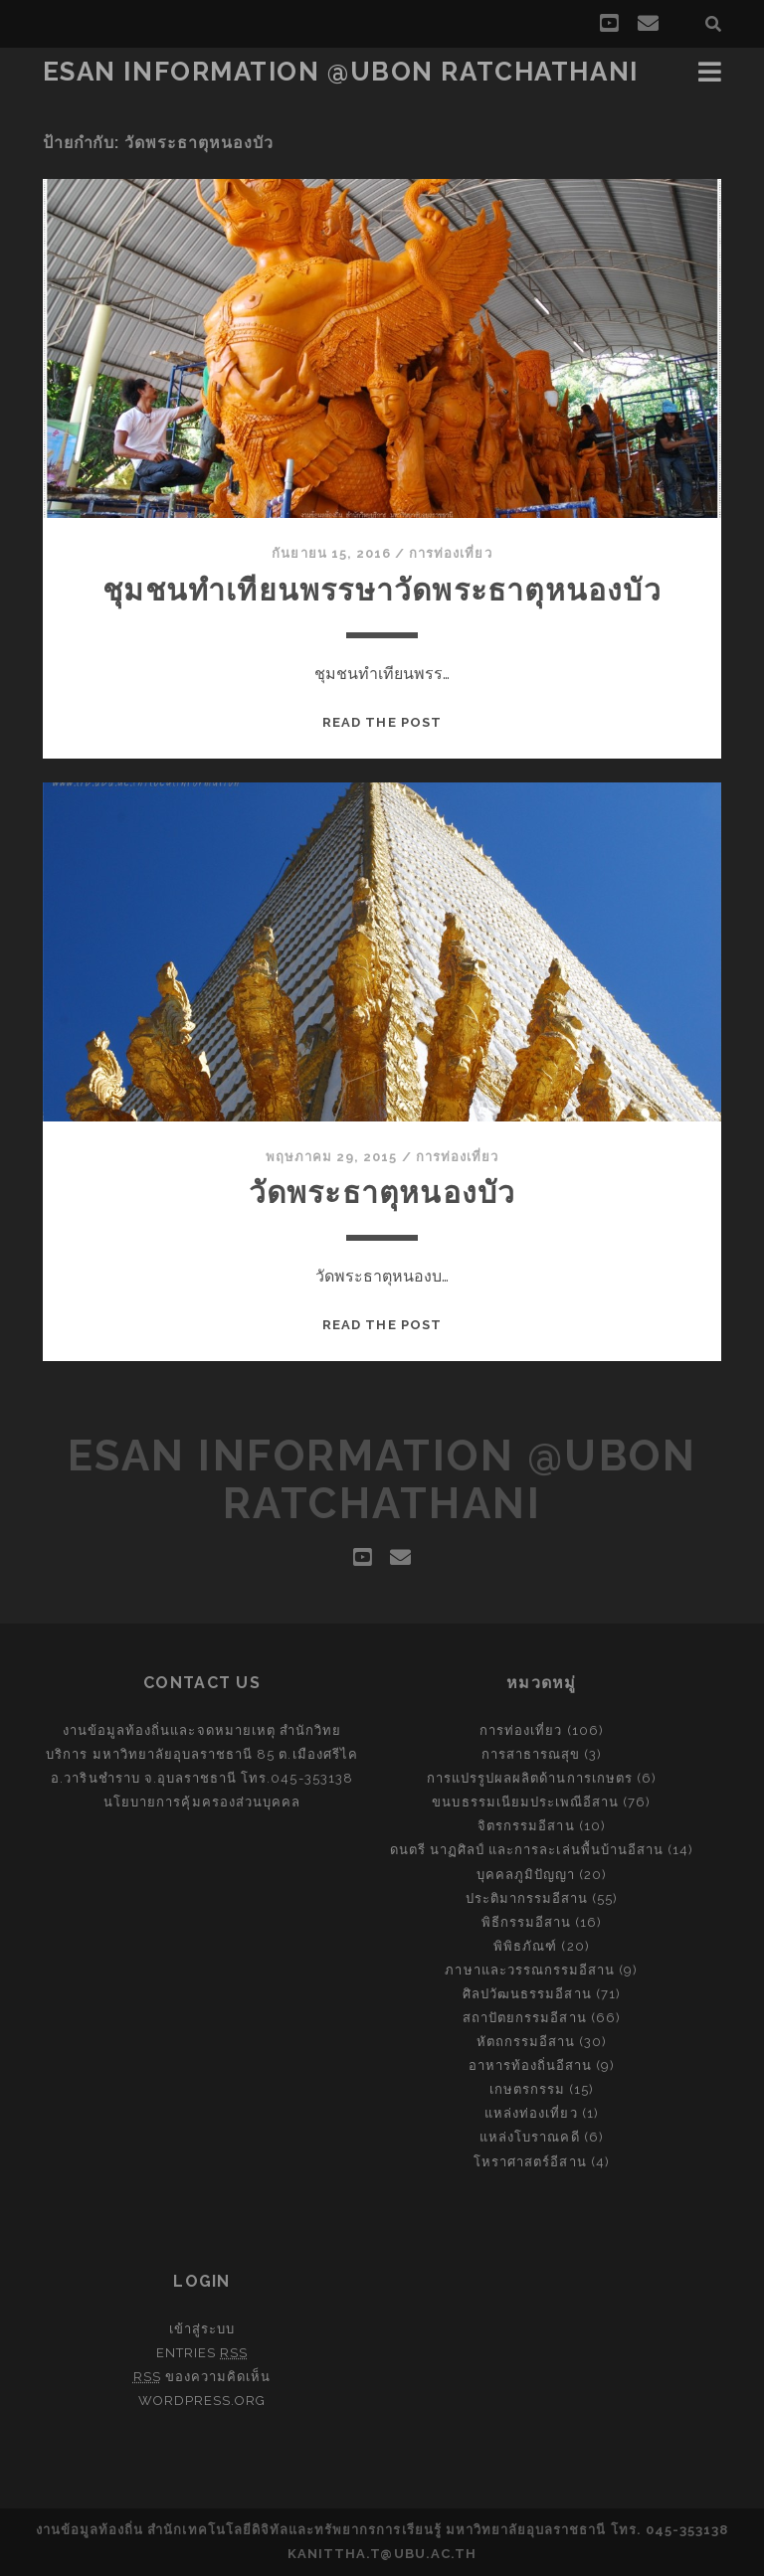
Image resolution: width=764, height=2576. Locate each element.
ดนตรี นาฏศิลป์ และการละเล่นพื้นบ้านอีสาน (527, 1849)
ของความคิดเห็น (202, 2376)
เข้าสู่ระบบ (202, 2328)
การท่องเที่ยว (450, 553)
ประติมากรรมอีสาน (527, 1898)
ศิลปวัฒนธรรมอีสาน (527, 1993)
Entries (202, 2352)
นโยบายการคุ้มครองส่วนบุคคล (201, 1802)
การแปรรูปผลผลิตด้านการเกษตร (530, 1778)
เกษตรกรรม (527, 2089)
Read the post (382, 722)
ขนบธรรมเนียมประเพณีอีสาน (525, 1802)
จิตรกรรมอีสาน (526, 1825)
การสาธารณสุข (530, 1754)
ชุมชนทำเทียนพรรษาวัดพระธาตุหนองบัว (382, 590)
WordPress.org (202, 2400)
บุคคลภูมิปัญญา (526, 1874)
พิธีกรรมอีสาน (526, 1922)
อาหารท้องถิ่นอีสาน (531, 2065)
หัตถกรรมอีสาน (526, 2041)
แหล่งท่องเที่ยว (530, 2113)
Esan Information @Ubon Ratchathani (341, 71)
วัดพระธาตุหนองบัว (382, 1192)
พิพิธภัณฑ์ (525, 1946)
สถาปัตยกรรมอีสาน (525, 2017)
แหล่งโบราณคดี (529, 2137)
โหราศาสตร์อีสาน (530, 2161)
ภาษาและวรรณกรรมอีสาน (530, 1970)
